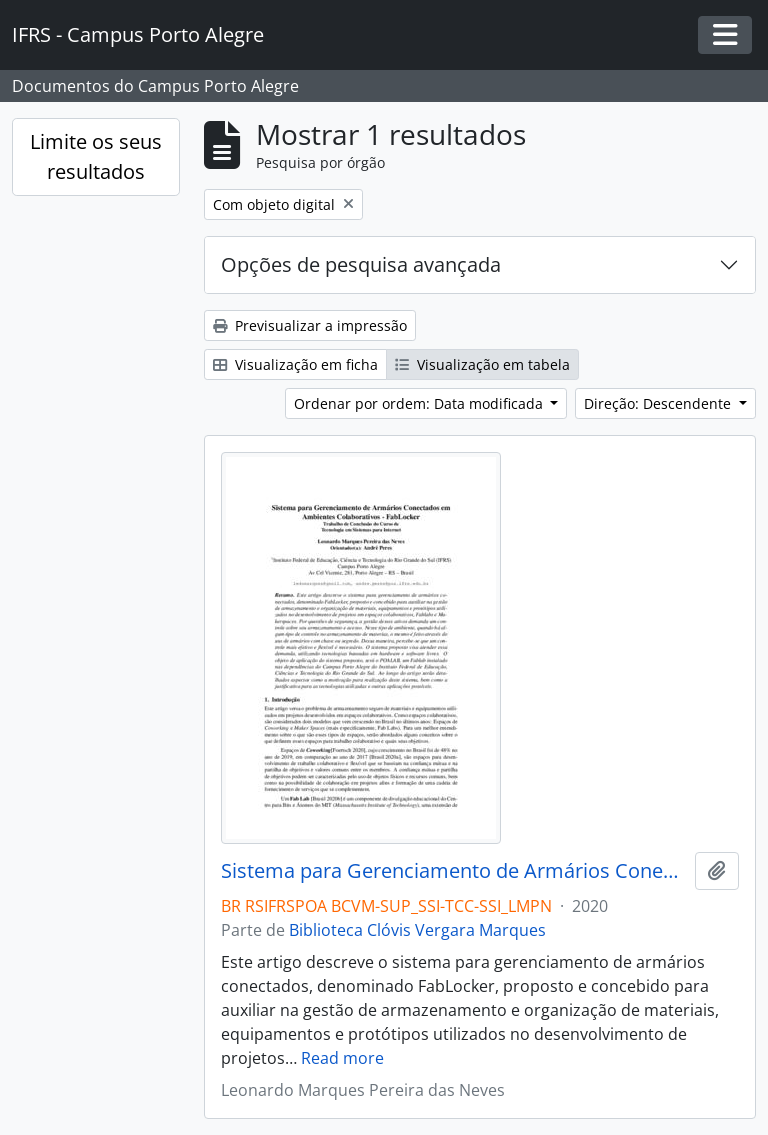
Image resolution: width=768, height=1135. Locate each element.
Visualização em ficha (295, 364)
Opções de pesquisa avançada (361, 264)
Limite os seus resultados (96, 156)
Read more (342, 1058)
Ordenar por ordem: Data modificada (420, 403)
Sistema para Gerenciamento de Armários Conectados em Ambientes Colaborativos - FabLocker (454, 871)
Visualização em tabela (482, 364)
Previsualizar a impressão (310, 325)
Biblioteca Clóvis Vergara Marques (417, 930)
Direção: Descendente (659, 403)
